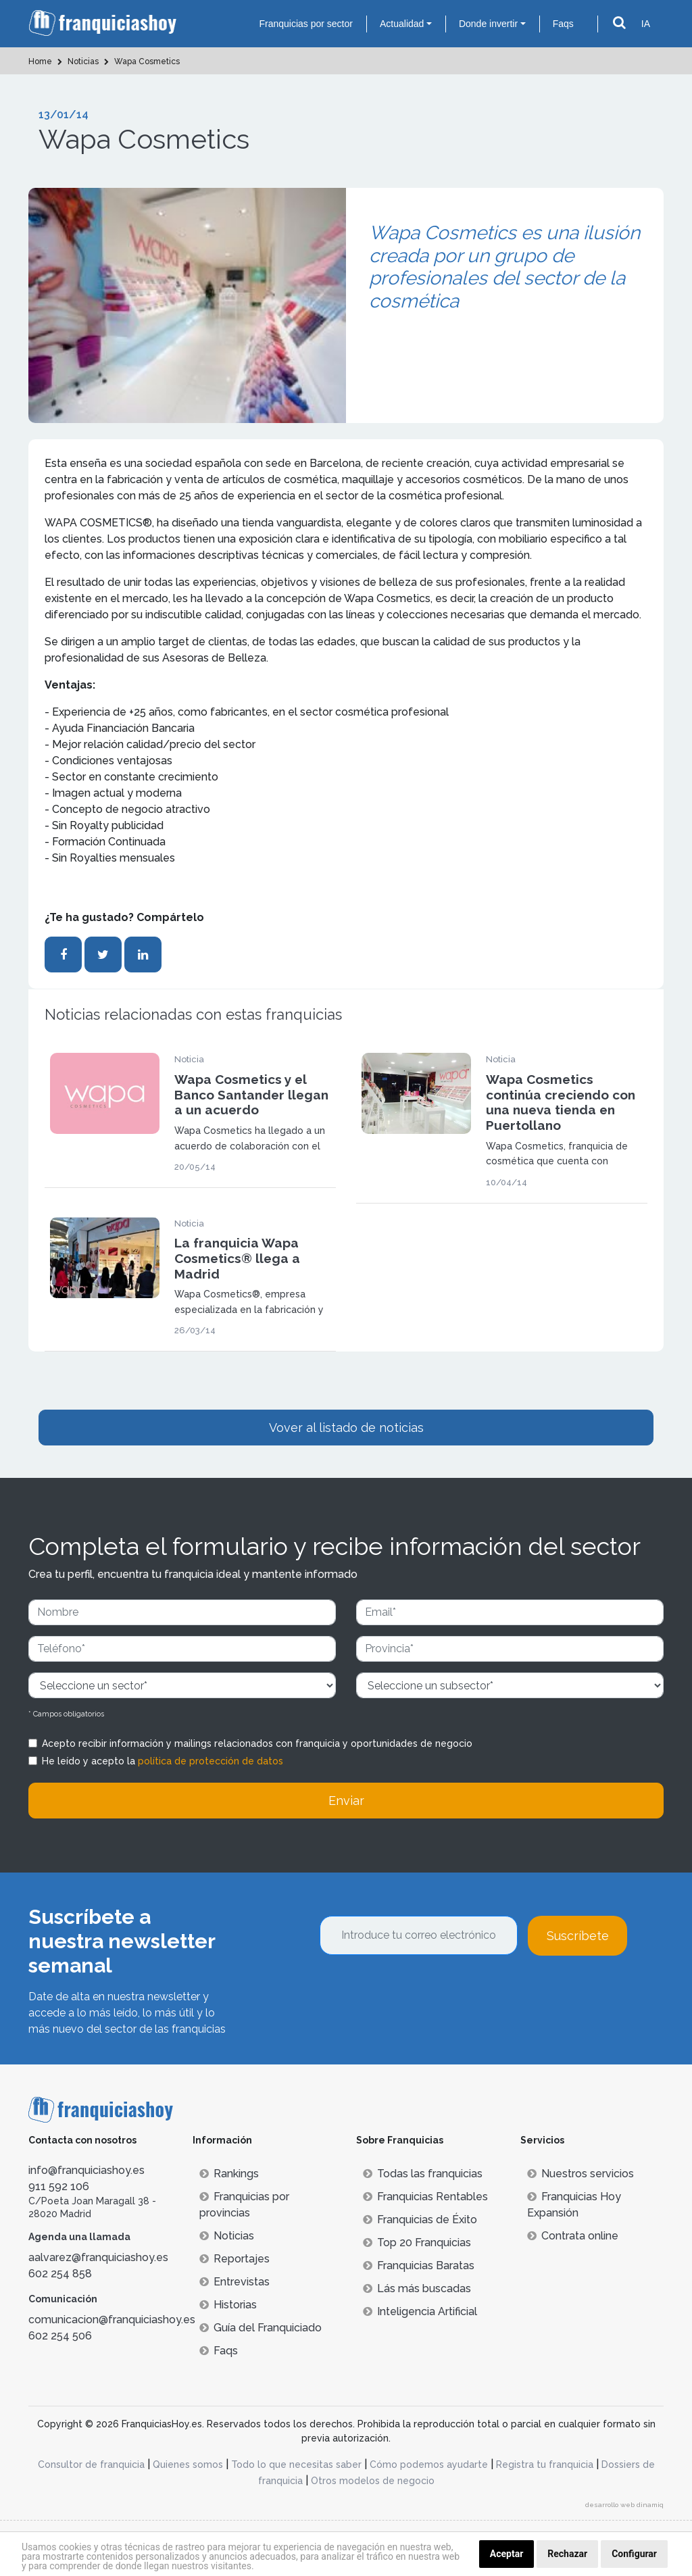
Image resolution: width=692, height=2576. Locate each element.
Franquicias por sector (306, 23)
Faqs (563, 23)
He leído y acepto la (162, 1761)
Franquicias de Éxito (420, 2219)
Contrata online (572, 2235)
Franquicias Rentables (425, 2196)
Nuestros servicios (580, 2173)
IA (645, 23)
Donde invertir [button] (488, 23)
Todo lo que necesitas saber (296, 2464)
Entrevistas (234, 2281)
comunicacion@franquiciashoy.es (111, 2319)
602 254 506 (60, 2335)
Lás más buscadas (417, 2288)
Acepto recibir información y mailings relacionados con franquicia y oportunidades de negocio (257, 1743)
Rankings (229, 2173)
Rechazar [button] (567, 2553)
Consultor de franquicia (91, 2464)
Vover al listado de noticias (346, 1427)
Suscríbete (578, 1936)
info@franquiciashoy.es (86, 2170)
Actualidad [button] (402, 23)
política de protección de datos (210, 1761)
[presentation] (422, 1992)
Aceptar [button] (507, 2553)
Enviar (346, 1800)
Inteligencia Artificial (420, 2311)
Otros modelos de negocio (373, 2480)
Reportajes (234, 2258)
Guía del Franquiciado (260, 2327)
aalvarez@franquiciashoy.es (98, 2257)
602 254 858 (60, 2273)
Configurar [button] (634, 2553)
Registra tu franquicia (544, 2464)
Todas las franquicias (423, 2173)
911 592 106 (58, 2186)
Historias (228, 2304)
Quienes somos (188, 2464)
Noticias (226, 2235)
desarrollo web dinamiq (624, 2504)
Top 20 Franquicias (417, 2242)
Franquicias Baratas (418, 2265)
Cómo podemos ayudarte (429, 2464)
